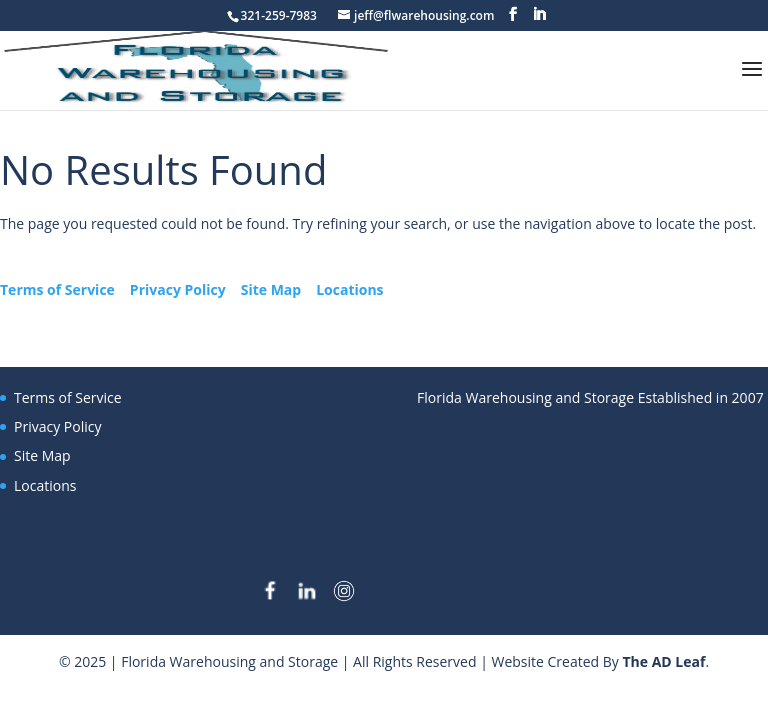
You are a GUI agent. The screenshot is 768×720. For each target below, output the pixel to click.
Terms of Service (57, 289)
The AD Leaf (663, 661)
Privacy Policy (178, 289)
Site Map (271, 289)
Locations (349, 289)
